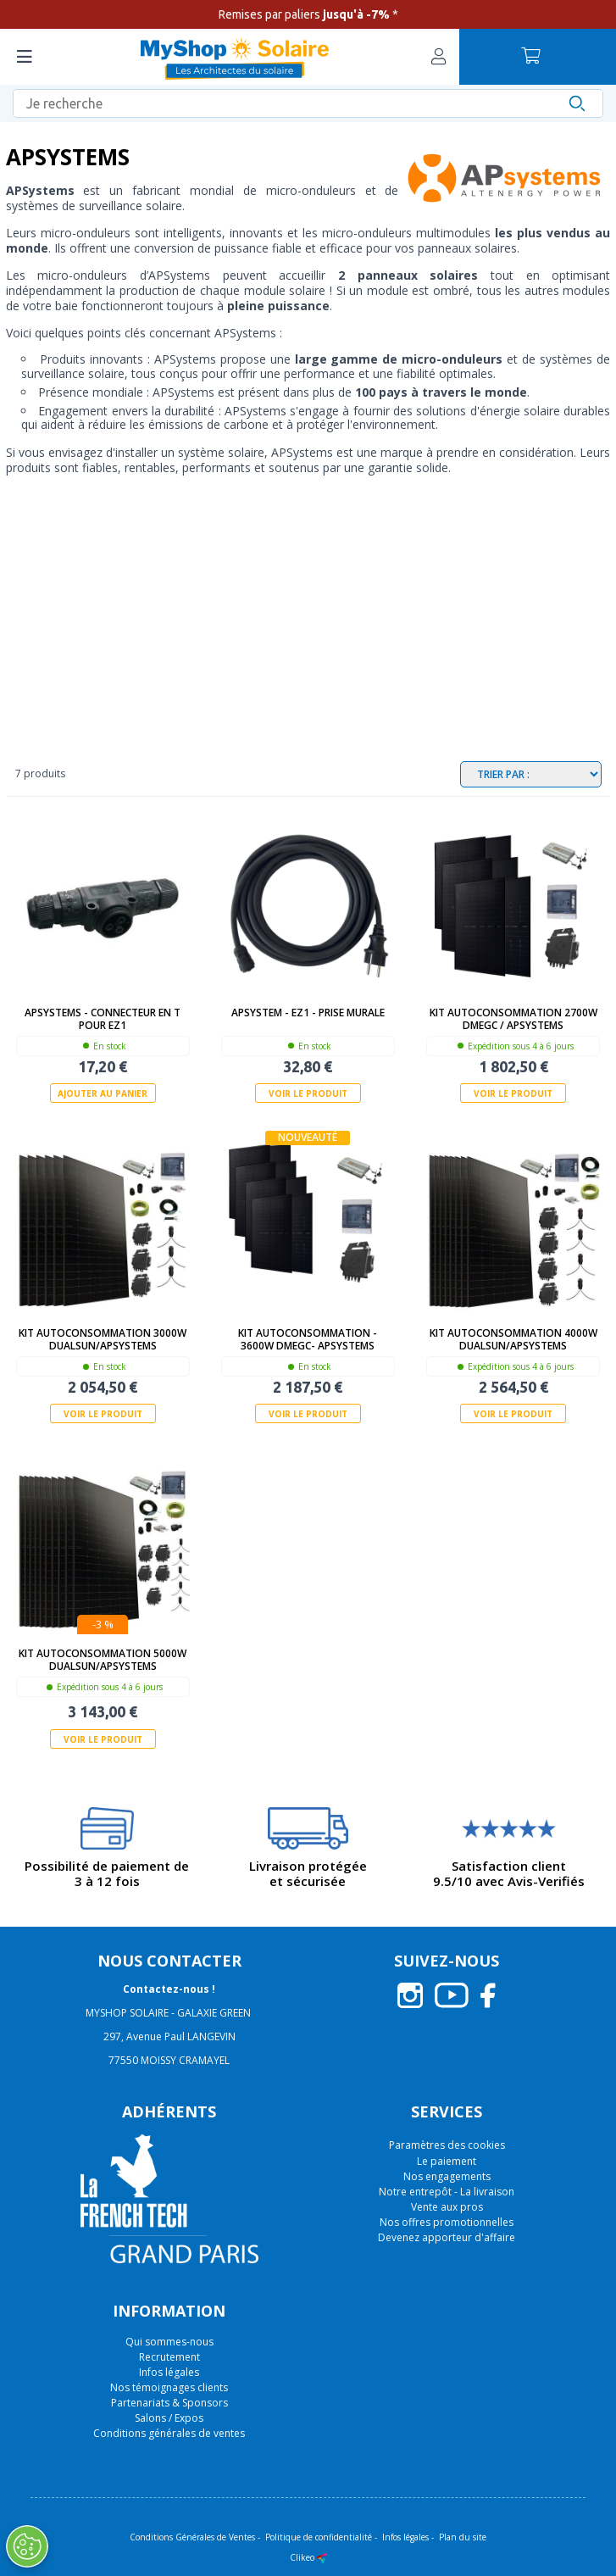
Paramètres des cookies (447, 2145)
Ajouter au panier (102, 1093)
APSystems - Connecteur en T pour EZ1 (102, 1019)
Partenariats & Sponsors (169, 2402)
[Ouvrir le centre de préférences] (27, 2546)
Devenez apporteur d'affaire (446, 2237)
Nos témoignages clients (169, 2387)
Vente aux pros (447, 2207)
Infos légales (169, 2372)
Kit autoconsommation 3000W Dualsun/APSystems (102, 1339)
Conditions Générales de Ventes (192, 2537)
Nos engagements (447, 2176)
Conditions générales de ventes (169, 2433)
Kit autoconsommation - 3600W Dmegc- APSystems (307, 1339)
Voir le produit (308, 1093)
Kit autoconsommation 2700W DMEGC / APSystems (513, 1019)
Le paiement (446, 2161)
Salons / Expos (169, 2418)
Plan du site (462, 2537)
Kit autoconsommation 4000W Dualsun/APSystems (513, 1339)
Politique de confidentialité (318, 2537)
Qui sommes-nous (169, 2341)
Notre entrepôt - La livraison (446, 2191)
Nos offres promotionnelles (446, 2222)
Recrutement (169, 2357)
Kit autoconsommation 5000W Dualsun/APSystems (102, 1659)
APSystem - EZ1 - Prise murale (308, 1012)
